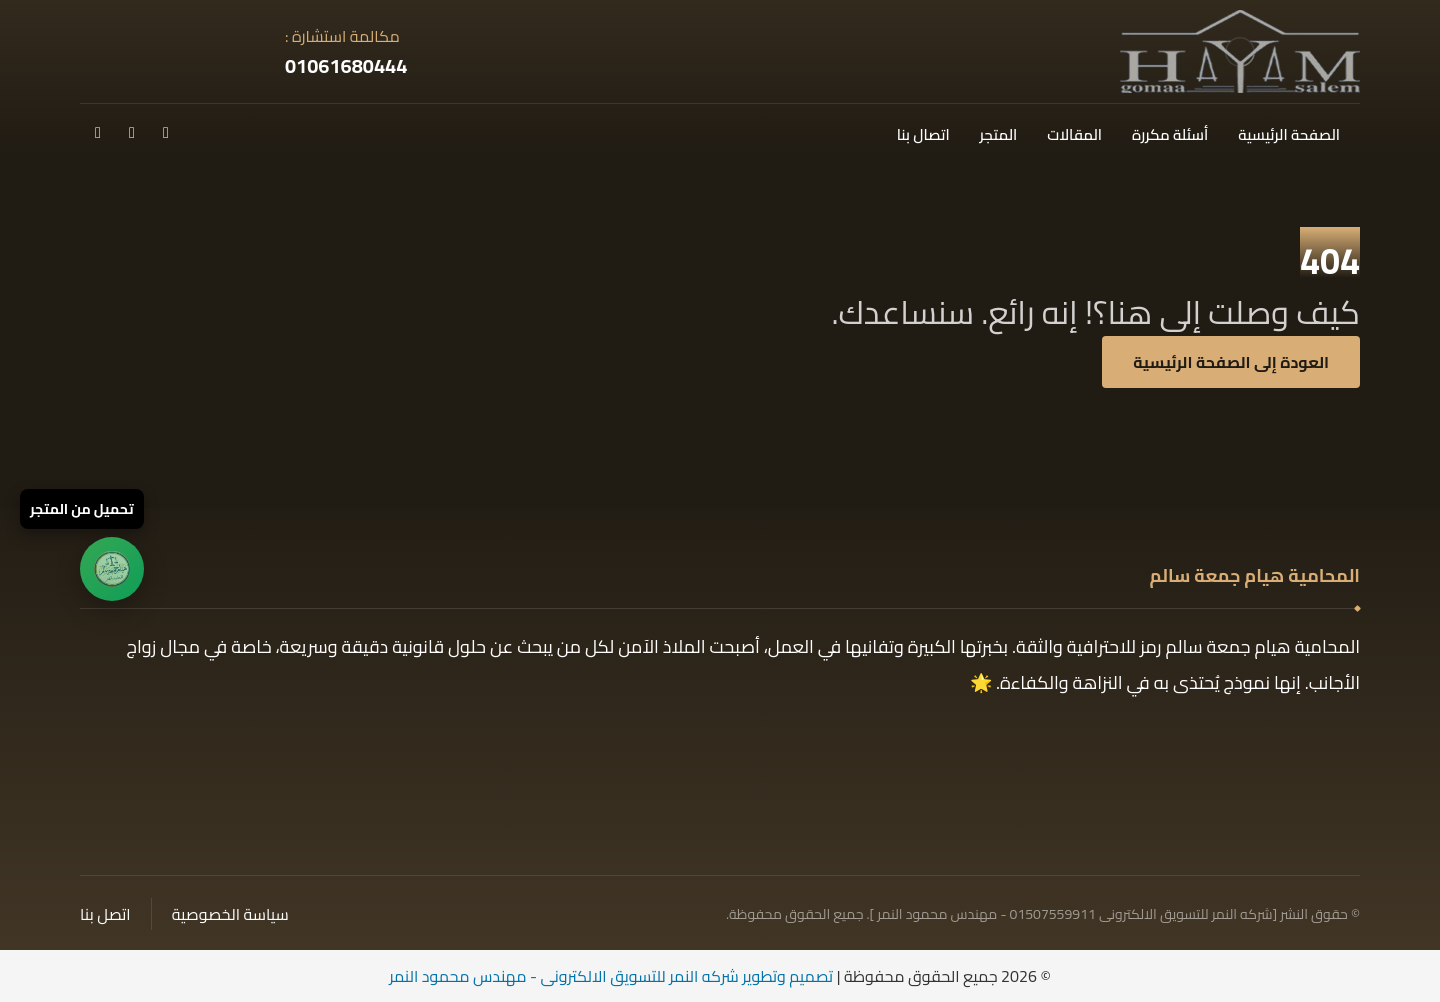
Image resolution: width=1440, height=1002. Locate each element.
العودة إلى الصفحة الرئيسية (1231, 362)
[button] (166, 132)
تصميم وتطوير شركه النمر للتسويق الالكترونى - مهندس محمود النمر (611, 976)
